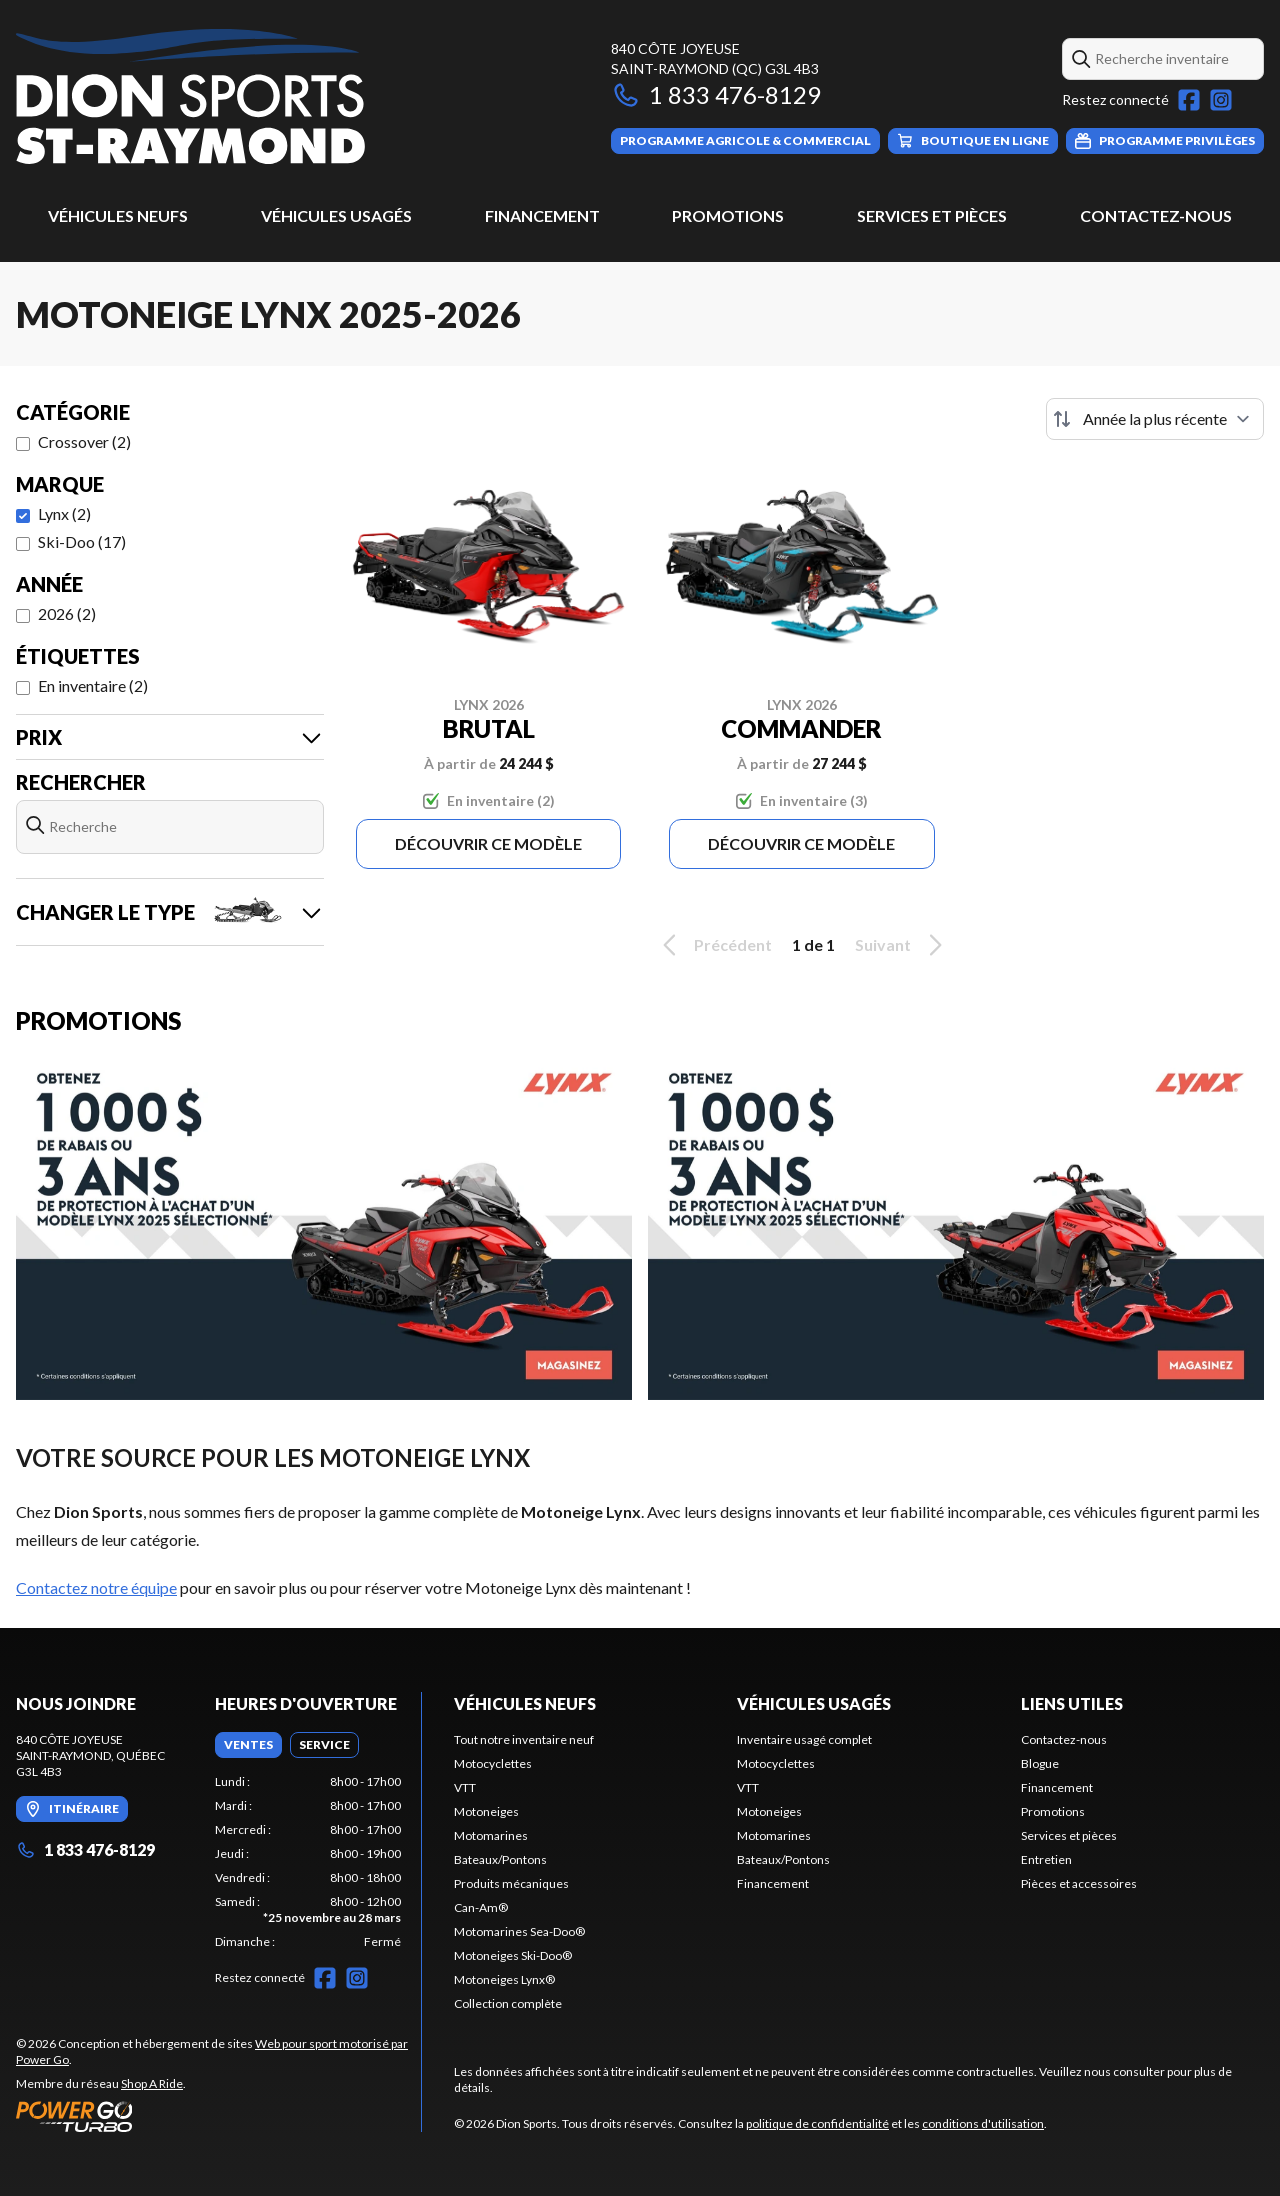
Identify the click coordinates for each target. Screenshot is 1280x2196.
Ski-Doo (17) (82, 541)
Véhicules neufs (118, 215)
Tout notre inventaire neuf (524, 1739)
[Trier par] (1155, 419)
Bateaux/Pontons (500, 1859)
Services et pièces (932, 215)
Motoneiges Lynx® (504, 1979)
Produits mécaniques (511, 1883)
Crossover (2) (84, 441)
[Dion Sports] (190, 96)
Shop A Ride (152, 2083)
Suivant (902, 945)
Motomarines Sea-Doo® (519, 1931)
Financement (542, 215)
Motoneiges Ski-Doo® (513, 1955)
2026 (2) (67, 613)
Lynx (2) (64, 513)
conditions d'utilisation (983, 2123)
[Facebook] (1189, 100)
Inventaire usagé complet (804, 1739)
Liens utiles (1072, 1703)
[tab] (248, 1745)
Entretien (1046, 1859)
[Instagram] (1221, 100)
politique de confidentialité (817, 2123)
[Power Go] (218, 2116)
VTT (465, 1787)
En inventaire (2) (93, 685)
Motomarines (491, 1835)
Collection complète (508, 2003)
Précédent (714, 945)
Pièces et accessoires (1079, 1883)
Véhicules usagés (336, 215)
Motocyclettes (493, 1763)
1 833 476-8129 (716, 94)
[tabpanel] (308, 1862)
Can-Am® (481, 1907)
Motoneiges (486, 1811)
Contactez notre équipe (96, 1587)
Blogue (1040, 1763)
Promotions (728, 215)
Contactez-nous (1156, 215)
